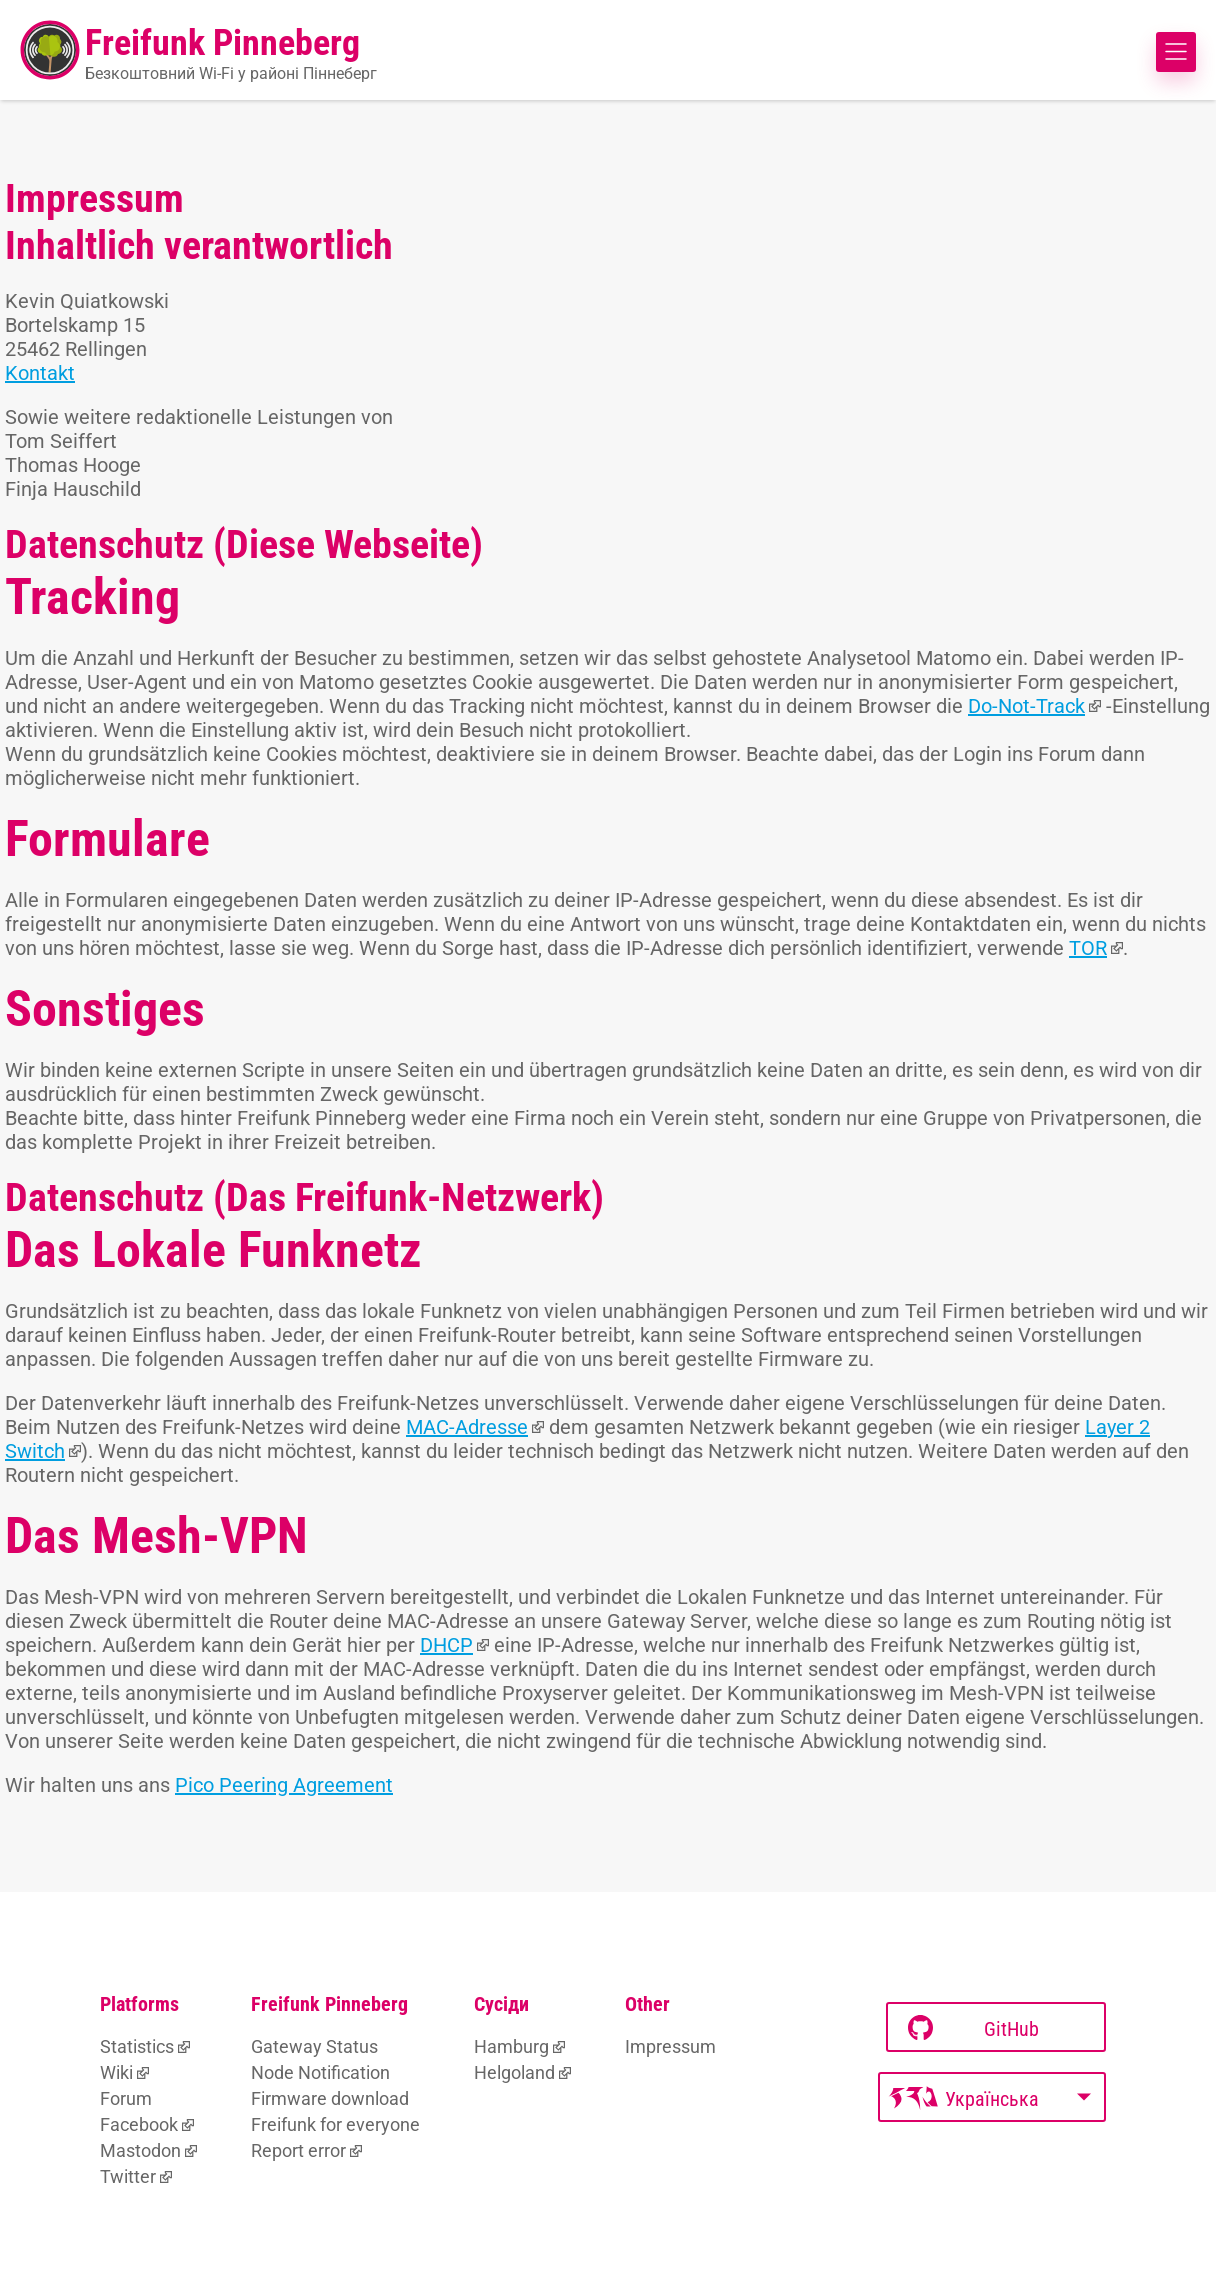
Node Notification (320, 2072)
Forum (126, 2098)
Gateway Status (314, 2046)
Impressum (670, 2046)
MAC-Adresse (467, 1427)
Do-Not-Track (1026, 706)
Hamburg (511, 2046)
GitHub (973, 2028)
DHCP (446, 1645)
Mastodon (140, 2150)
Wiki (116, 2072)
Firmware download (330, 2098)
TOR (1088, 948)
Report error (298, 2150)
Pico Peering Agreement (284, 1785)
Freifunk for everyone (335, 2124)
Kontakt (40, 373)
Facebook (139, 2124)
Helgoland (514, 2072)
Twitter (128, 2176)
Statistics (137, 2046)
